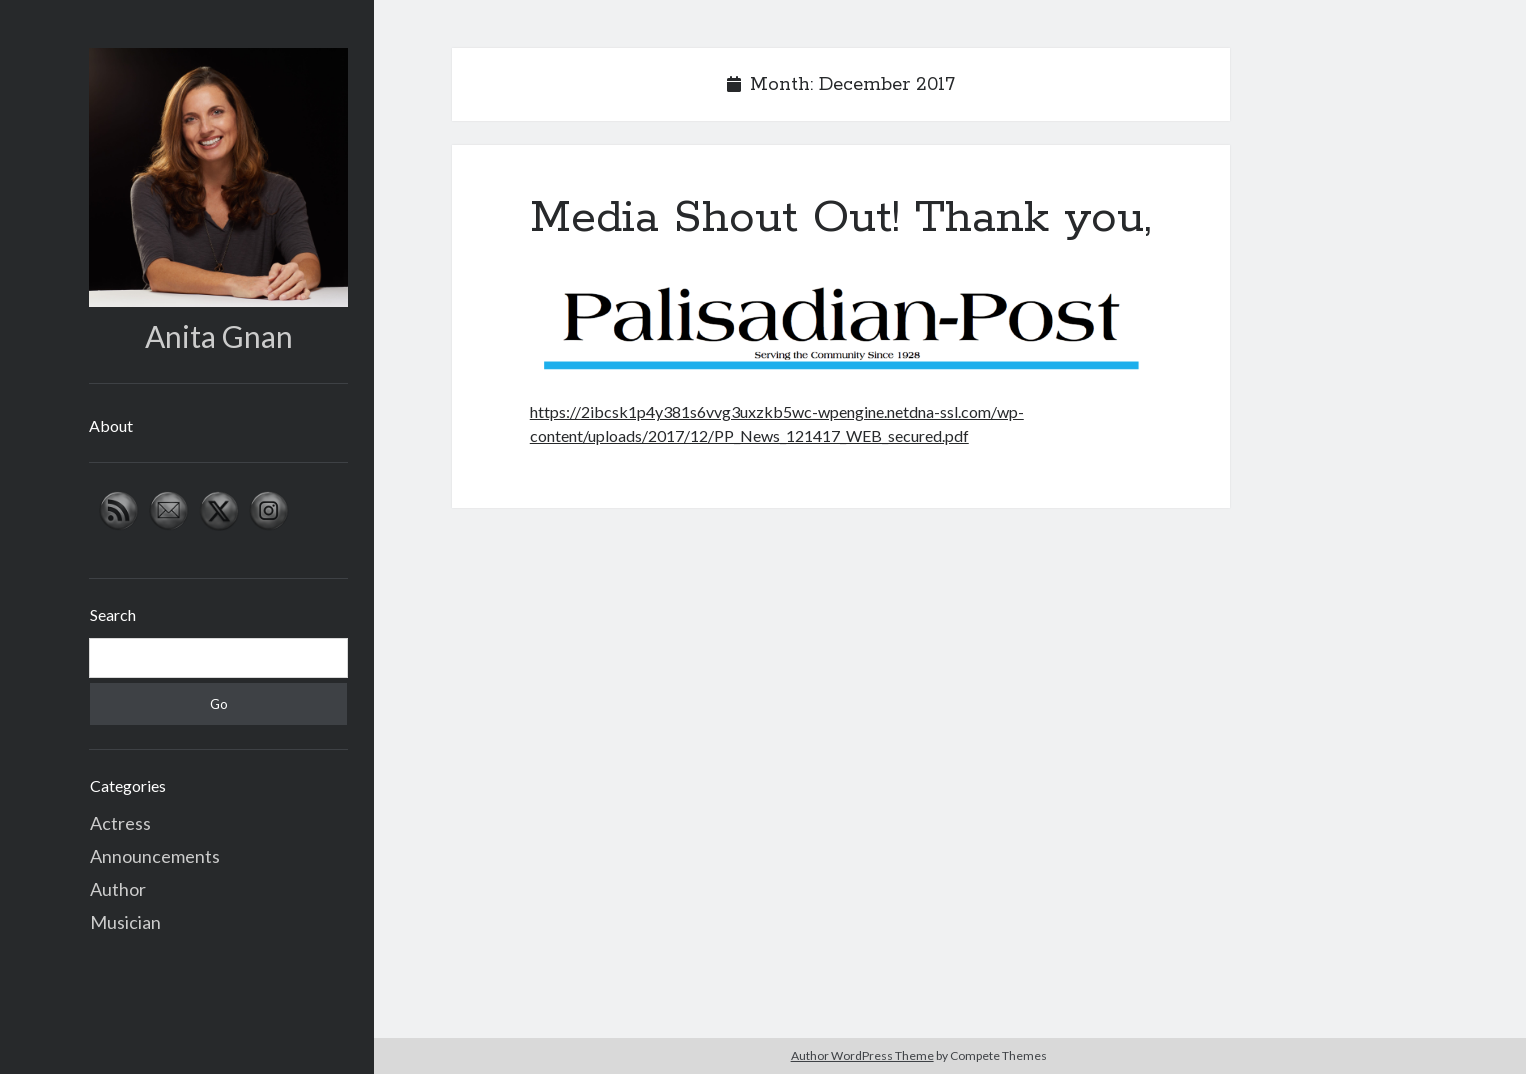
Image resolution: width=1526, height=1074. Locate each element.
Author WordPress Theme (862, 1055)
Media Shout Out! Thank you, (840, 218)
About (111, 425)
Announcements (155, 856)
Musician (125, 922)
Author (118, 889)
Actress (120, 823)
